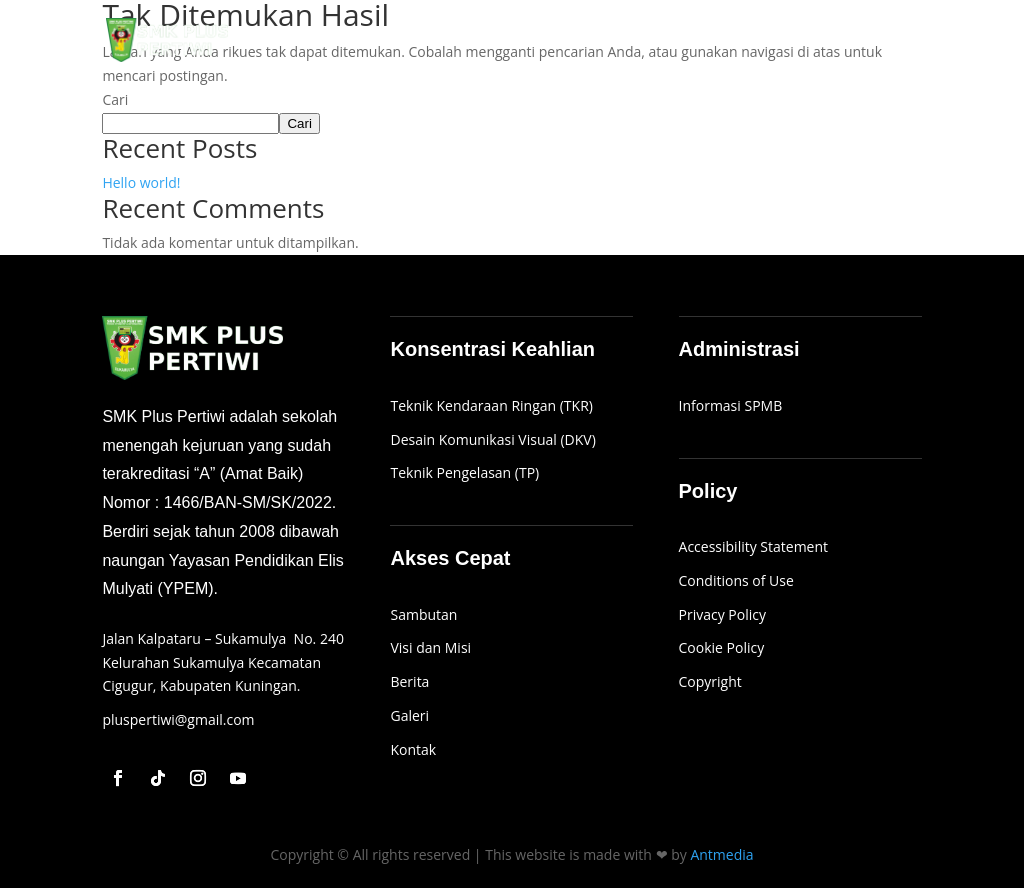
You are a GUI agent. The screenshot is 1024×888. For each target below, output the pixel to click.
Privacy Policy (722, 614)
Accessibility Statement (754, 546)
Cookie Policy (722, 647)
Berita (831, 41)
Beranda (502, 41)
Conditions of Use (736, 580)
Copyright (710, 681)
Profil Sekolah (599, 41)
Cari (115, 99)
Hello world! (141, 182)
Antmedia (721, 854)
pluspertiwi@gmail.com (178, 719)
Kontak (898, 41)
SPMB (707, 41)
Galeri (768, 41)
